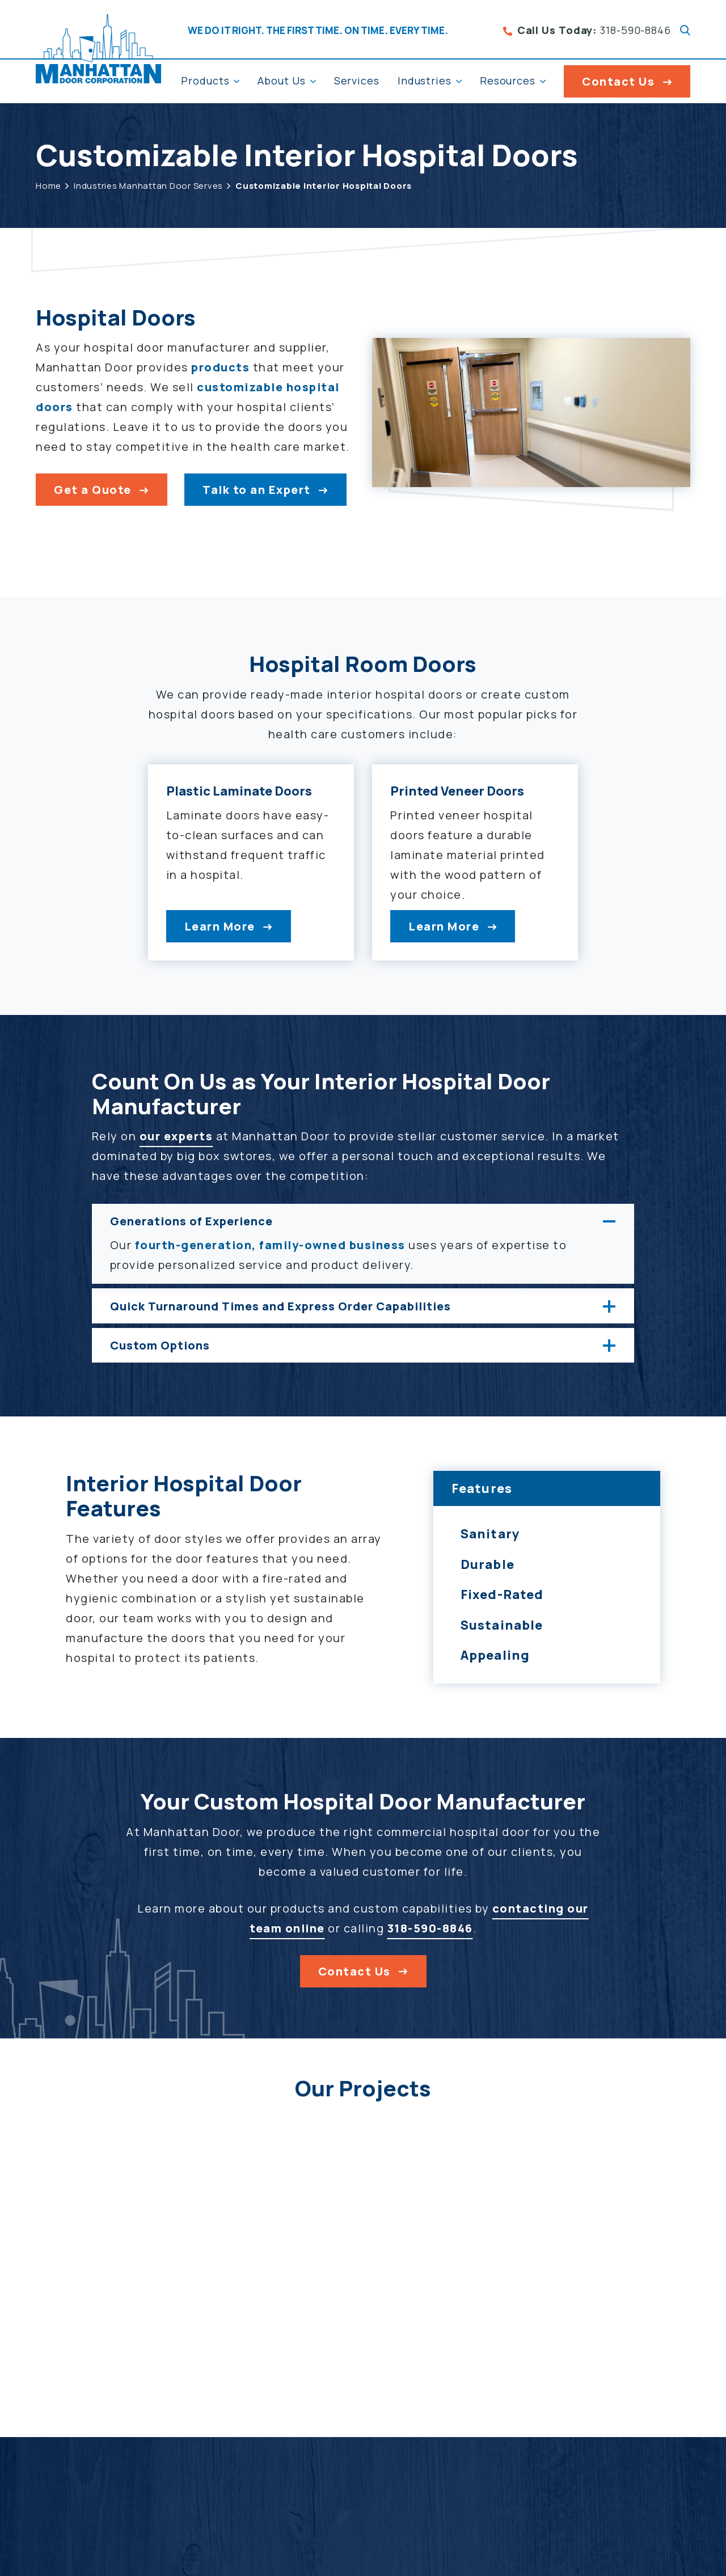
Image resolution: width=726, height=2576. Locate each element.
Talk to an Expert (256, 489)
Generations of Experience (191, 1226)
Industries (424, 81)
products (220, 367)
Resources (507, 81)
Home (48, 186)
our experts (176, 1141)
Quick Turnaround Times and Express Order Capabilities (280, 1311)
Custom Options (160, 1351)
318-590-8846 (587, 30)
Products (205, 81)
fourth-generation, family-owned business (270, 1250)
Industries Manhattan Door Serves (148, 186)
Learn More (205, 932)
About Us (281, 81)
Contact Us (618, 81)
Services (356, 81)
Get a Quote (93, 489)
